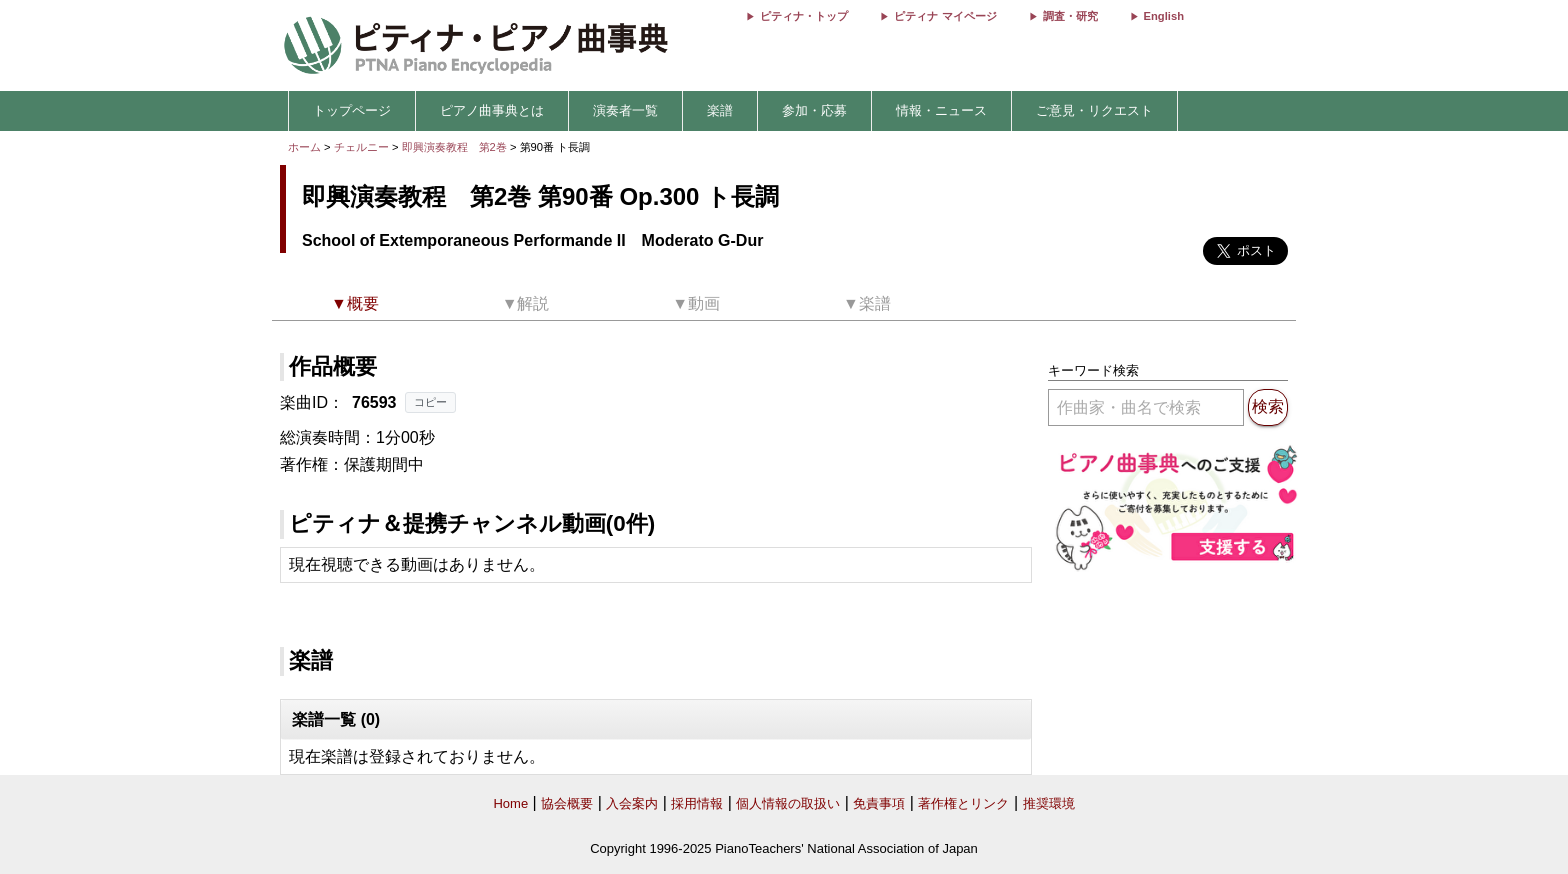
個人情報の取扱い (788, 803)
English (1164, 16)
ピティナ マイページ (945, 16)
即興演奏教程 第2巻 (456, 147)
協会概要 (567, 803)
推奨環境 (1049, 803)
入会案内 (632, 803)
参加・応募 (814, 110)
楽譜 (720, 110)
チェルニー (361, 147)
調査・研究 (1070, 16)
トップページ (352, 110)
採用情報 (697, 803)
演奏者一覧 (625, 110)
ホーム (304, 147)
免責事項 (879, 803)
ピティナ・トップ (804, 16)
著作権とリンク (963, 803)
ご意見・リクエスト (1094, 110)
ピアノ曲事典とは (492, 110)
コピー (430, 402)
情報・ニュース (941, 110)
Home (510, 803)
